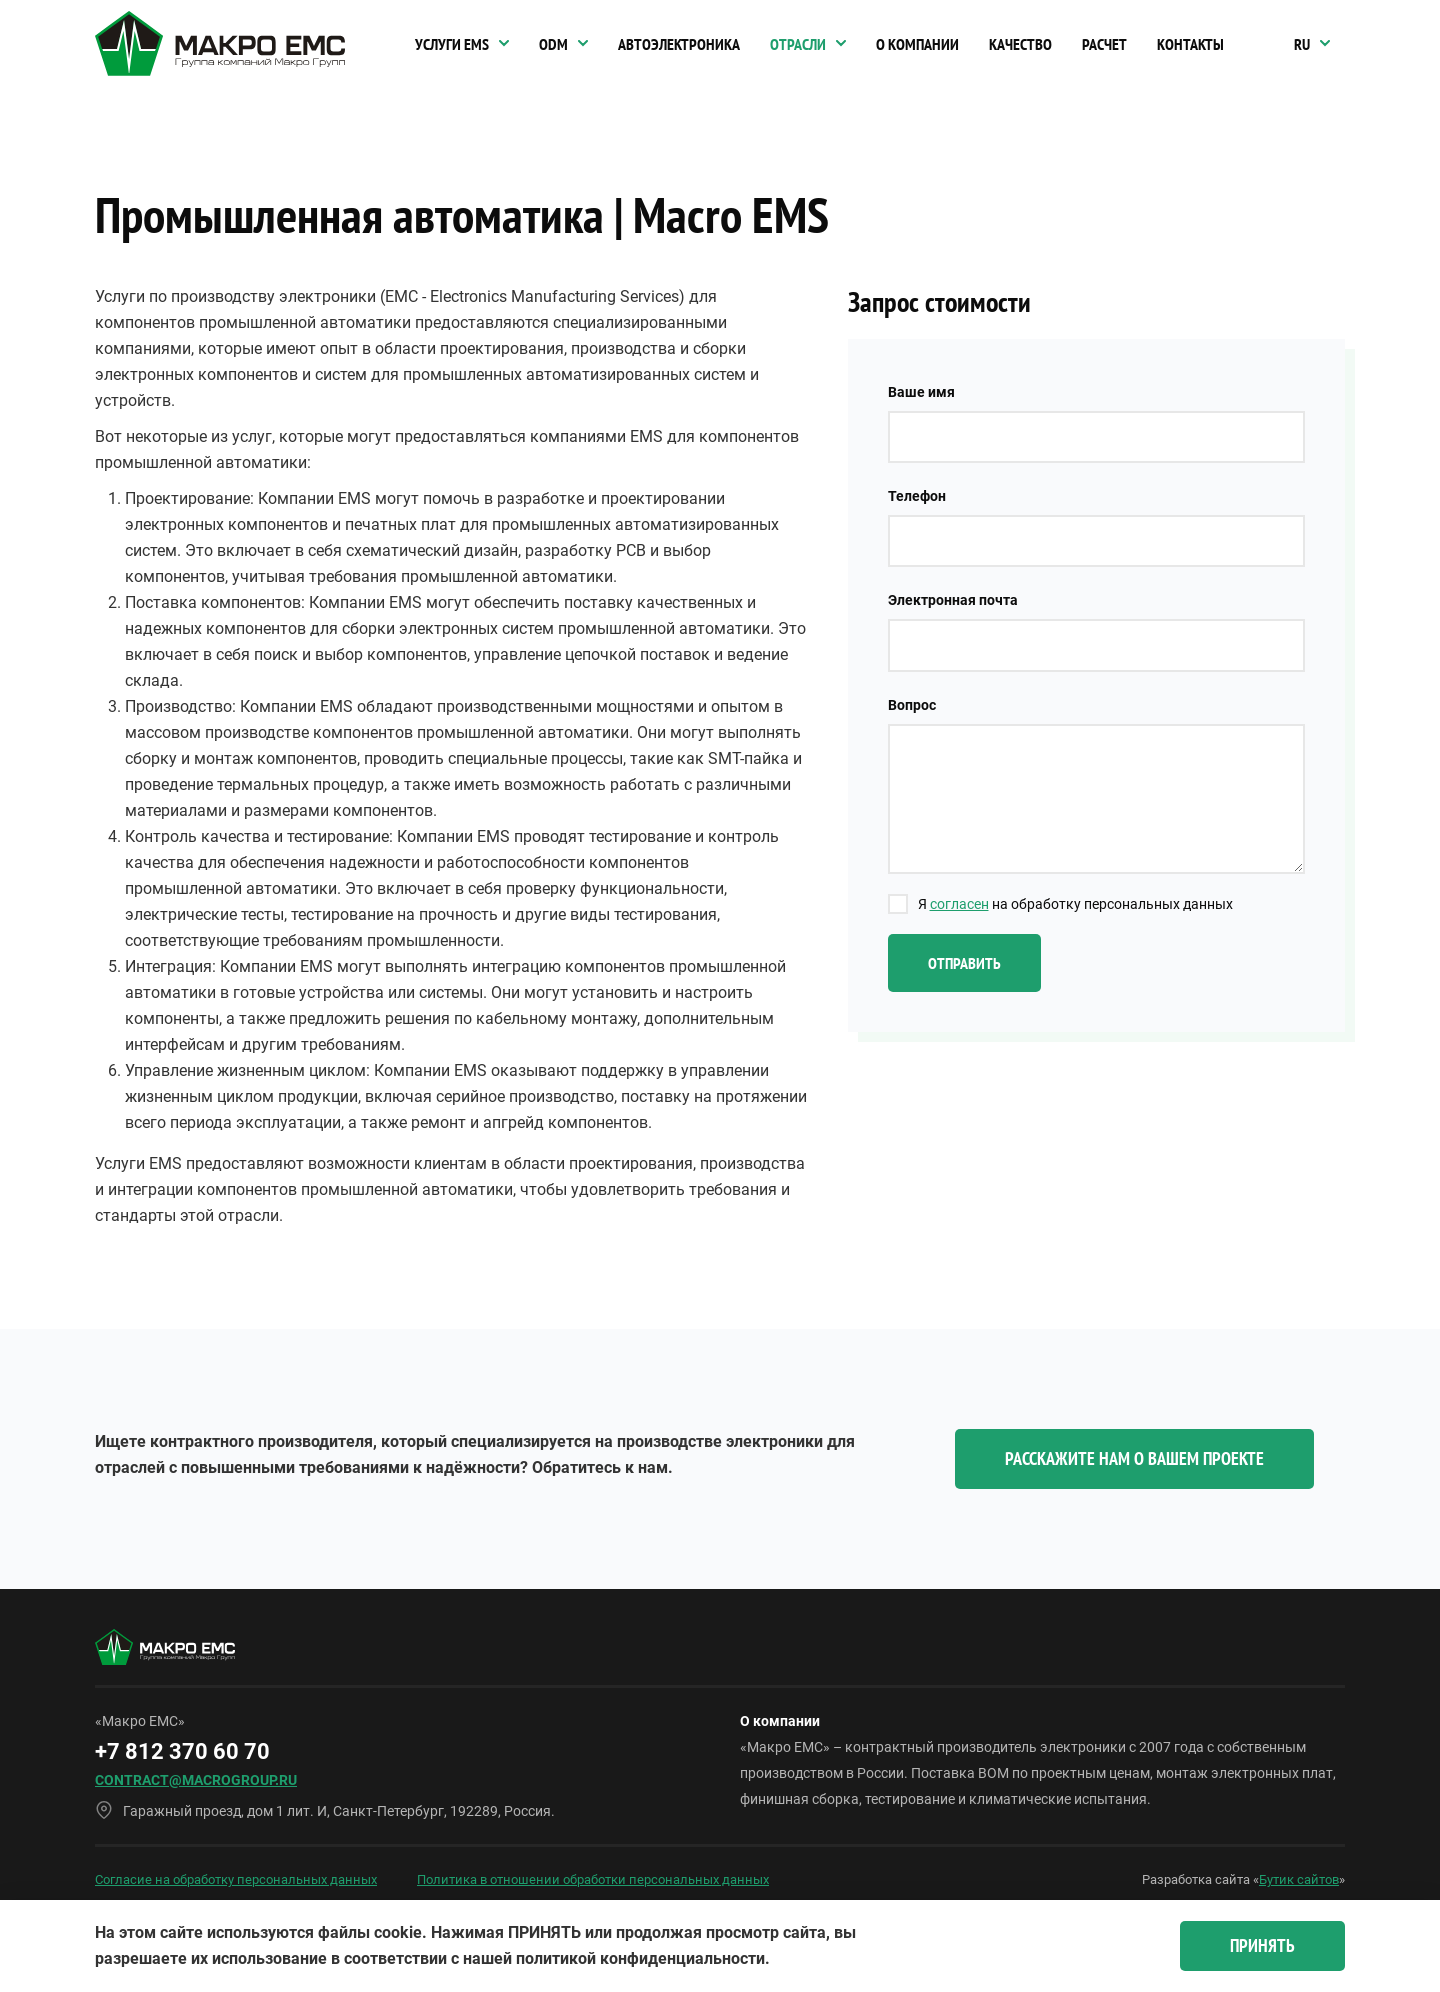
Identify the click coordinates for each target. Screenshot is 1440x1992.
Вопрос (912, 705)
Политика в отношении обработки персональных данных (593, 1879)
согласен (959, 904)
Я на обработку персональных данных (1075, 904)
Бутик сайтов (1299, 1879)
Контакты (1190, 44)
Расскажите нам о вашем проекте (1134, 1458)
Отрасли (798, 44)
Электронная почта (953, 600)
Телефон (917, 496)
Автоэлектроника (679, 44)
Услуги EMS (452, 44)
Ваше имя (921, 392)
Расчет (1104, 44)
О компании (917, 44)
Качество (1020, 44)
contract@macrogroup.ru (196, 1780)
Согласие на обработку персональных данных (236, 1879)
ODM (553, 44)
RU (1302, 44)
